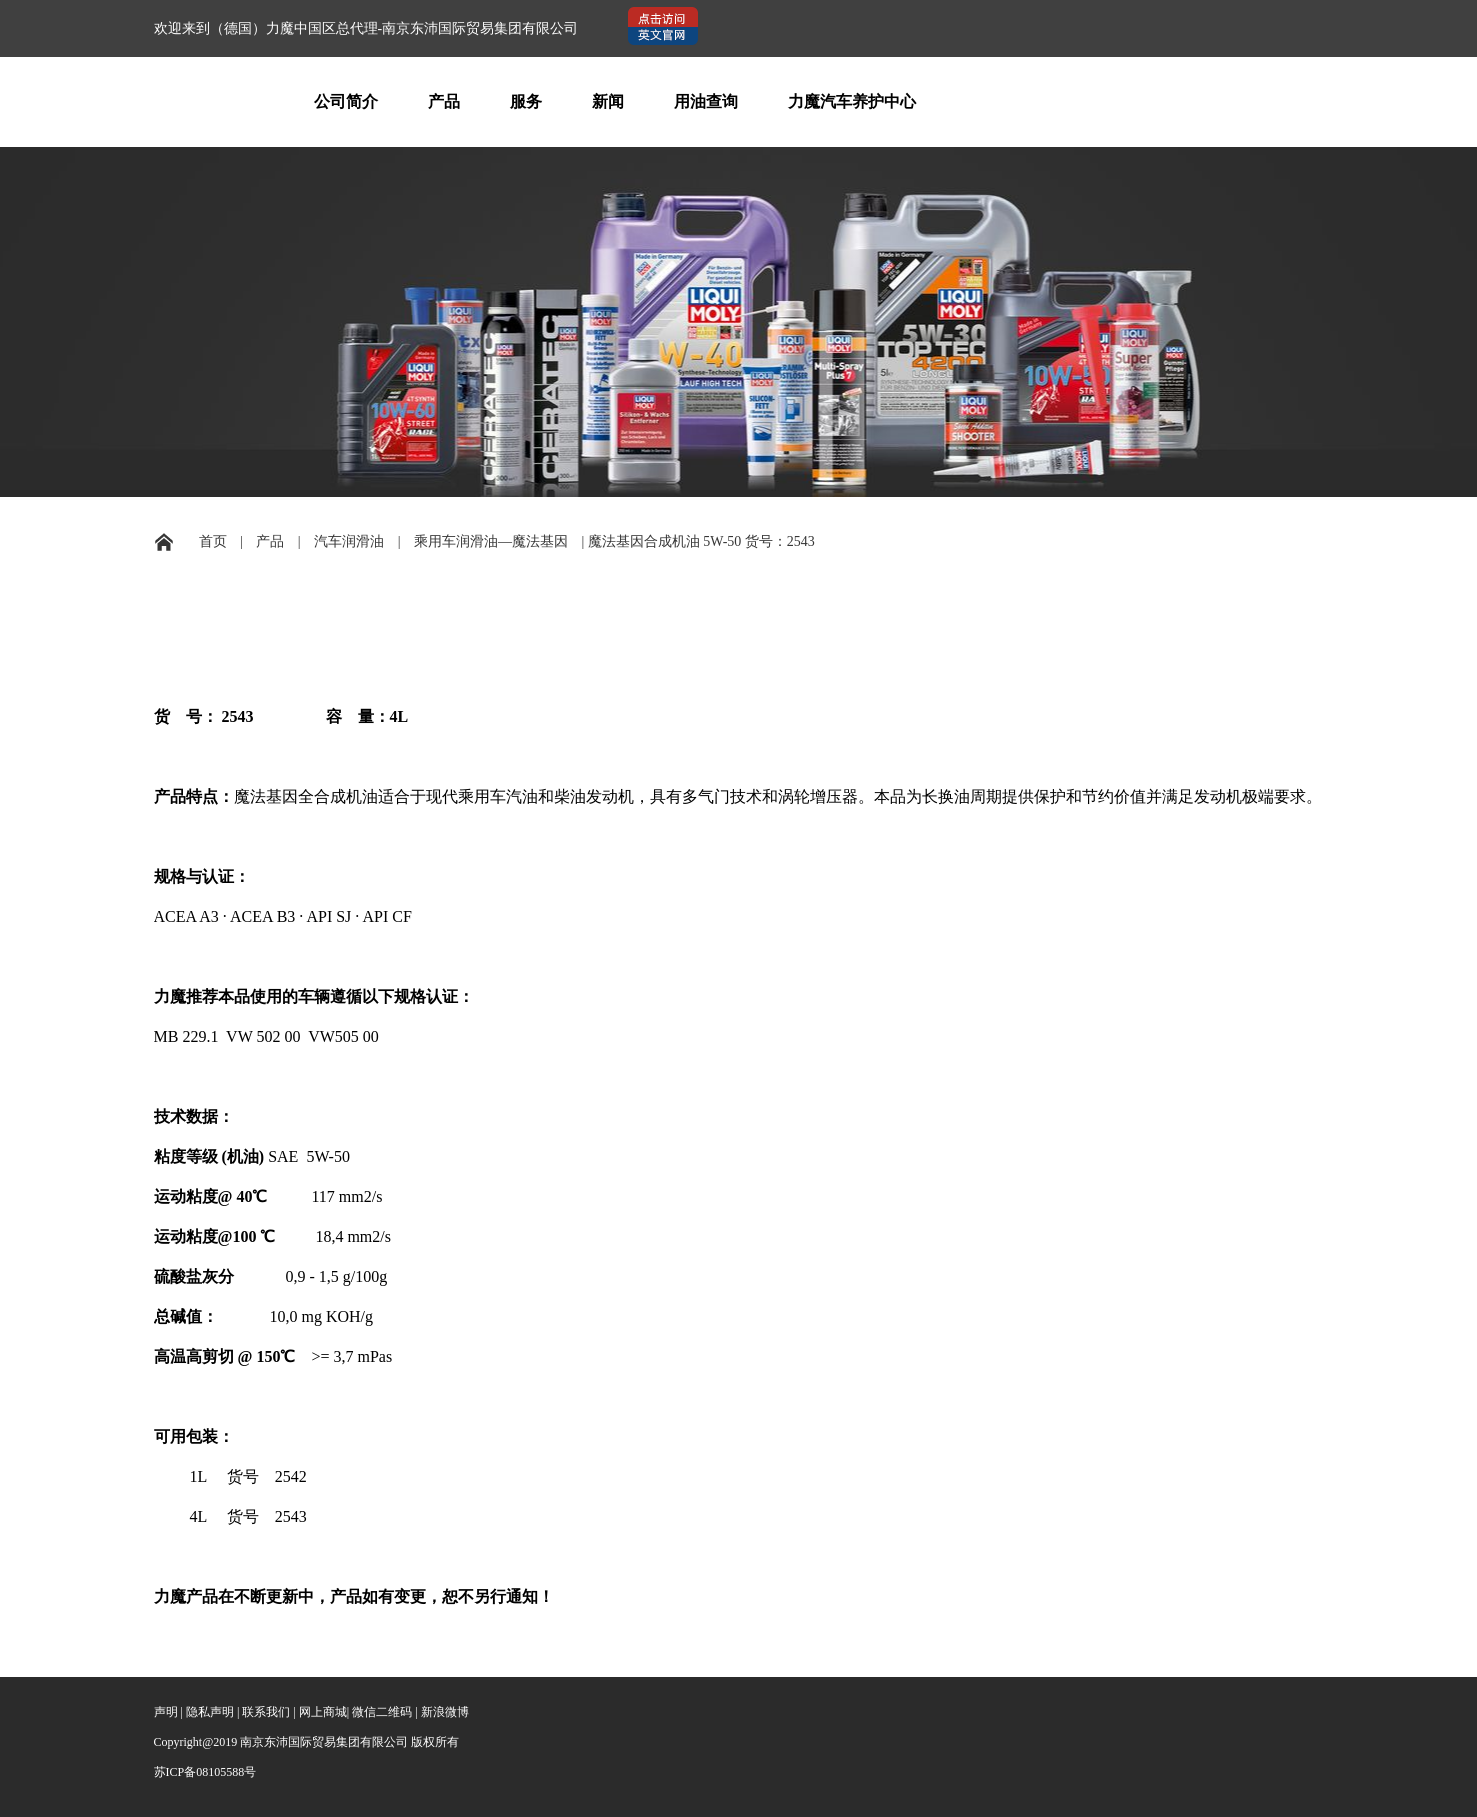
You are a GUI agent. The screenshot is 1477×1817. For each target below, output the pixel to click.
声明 (166, 1712)
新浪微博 (445, 1712)
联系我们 (266, 1712)
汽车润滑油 (349, 541)
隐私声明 (210, 1712)
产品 (444, 101)
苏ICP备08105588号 (205, 1772)
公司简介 (346, 101)
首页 (213, 541)
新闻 (608, 101)
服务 (526, 101)
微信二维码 (382, 1712)
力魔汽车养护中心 (852, 101)
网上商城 (323, 1712)
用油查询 (706, 101)
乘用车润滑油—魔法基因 (491, 541)
